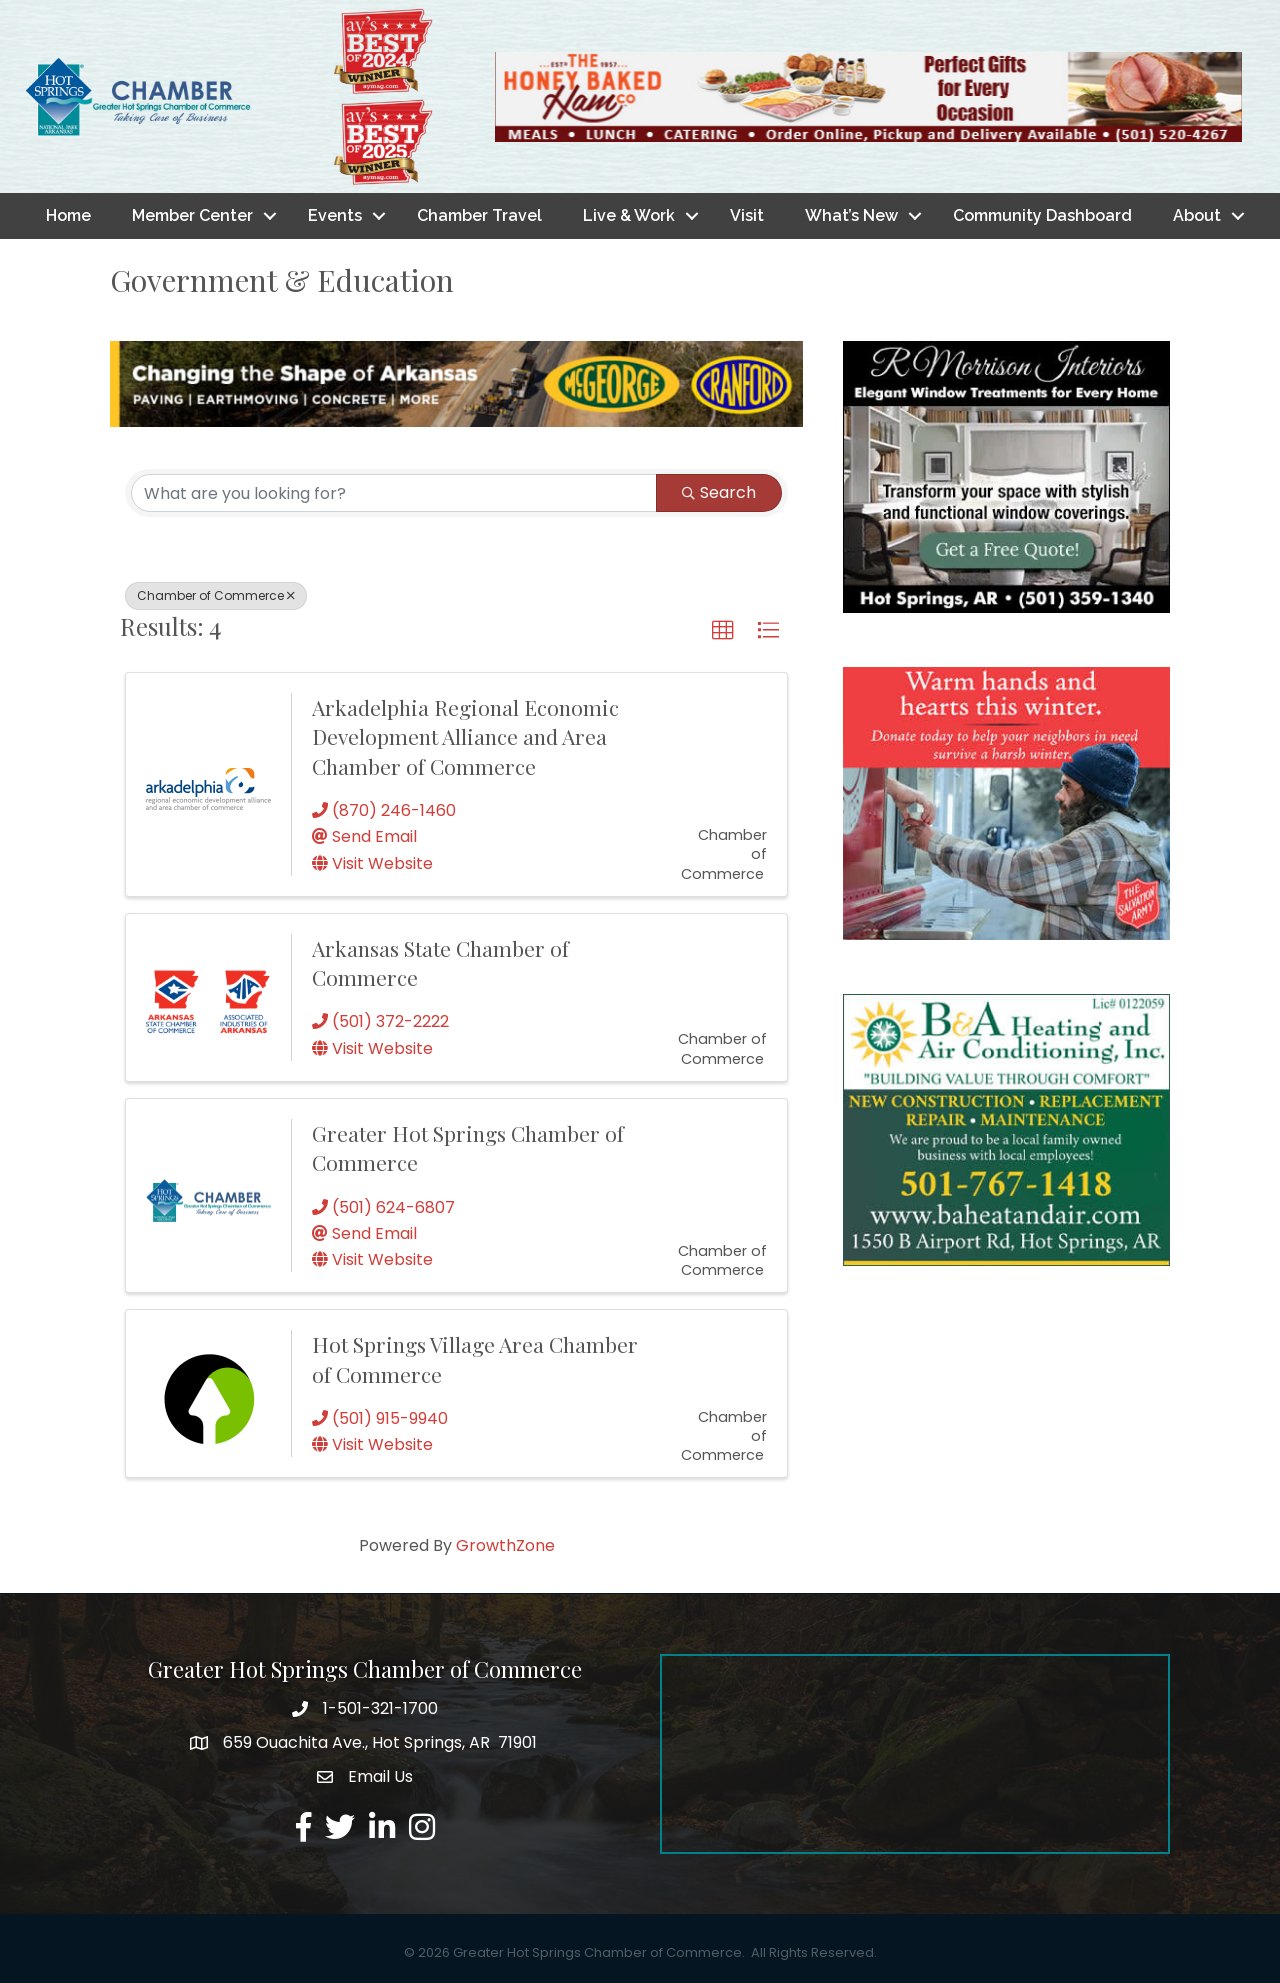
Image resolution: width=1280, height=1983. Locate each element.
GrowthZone (505, 1545)
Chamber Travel (479, 215)
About (1197, 215)
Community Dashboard (1042, 215)
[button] (723, 631)
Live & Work (629, 215)
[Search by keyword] (394, 493)
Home (68, 215)
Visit (747, 215)
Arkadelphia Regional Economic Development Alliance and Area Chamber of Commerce (465, 736)
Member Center (192, 215)
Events (335, 215)
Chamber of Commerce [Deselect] (216, 595)
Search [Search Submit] (719, 492)
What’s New (851, 215)
